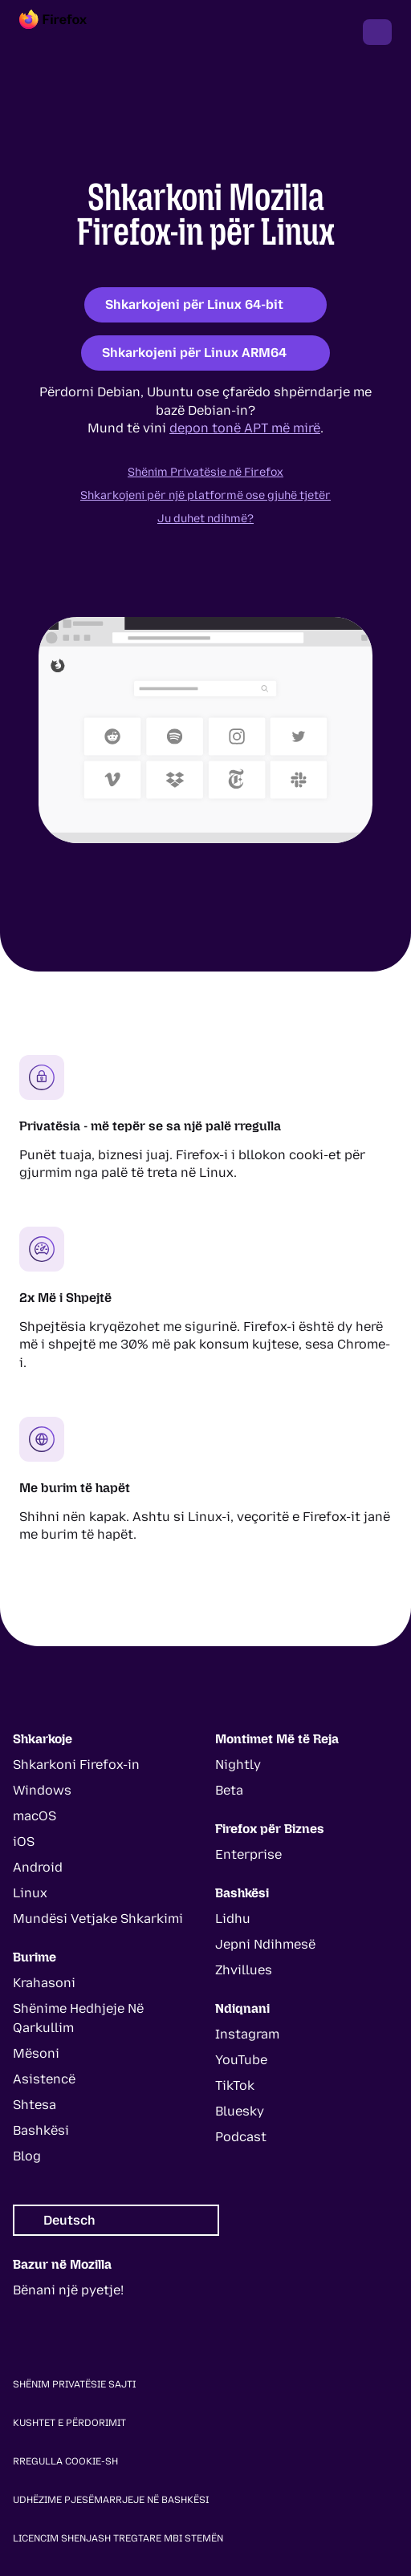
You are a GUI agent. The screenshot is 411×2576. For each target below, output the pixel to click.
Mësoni (36, 2053)
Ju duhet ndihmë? (205, 518)
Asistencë (44, 2079)
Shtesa (34, 2104)
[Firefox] (67, 32)
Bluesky (239, 2111)
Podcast (241, 2136)
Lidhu (232, 1918)
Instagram (247, 2034)
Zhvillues (243, 1970)
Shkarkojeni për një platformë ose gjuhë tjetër (205, 495)
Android (38, 1867)
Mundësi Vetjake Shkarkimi (98, 1918)
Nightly (238, 1764)
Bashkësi (41, 2130)
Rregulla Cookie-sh (65, 2461)
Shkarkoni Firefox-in (76, 1764)
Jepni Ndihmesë (265, 1944)
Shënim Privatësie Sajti (74, 2384)
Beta (229, 1790)
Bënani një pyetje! (68, 2290)
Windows (42, 1790)
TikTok (234, 2085)
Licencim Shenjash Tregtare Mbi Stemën (118, 2538)
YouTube (241, 2059)
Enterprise (248, 1854)
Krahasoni (44, 1982)
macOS (34, 1815)
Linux (30, 1893)
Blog (27, 2156)
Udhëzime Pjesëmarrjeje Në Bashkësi (111, 2499)
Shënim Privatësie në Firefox (205, 472)
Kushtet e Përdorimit (69, 2422)
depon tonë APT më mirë (244, 428)
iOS (24, 1841)
